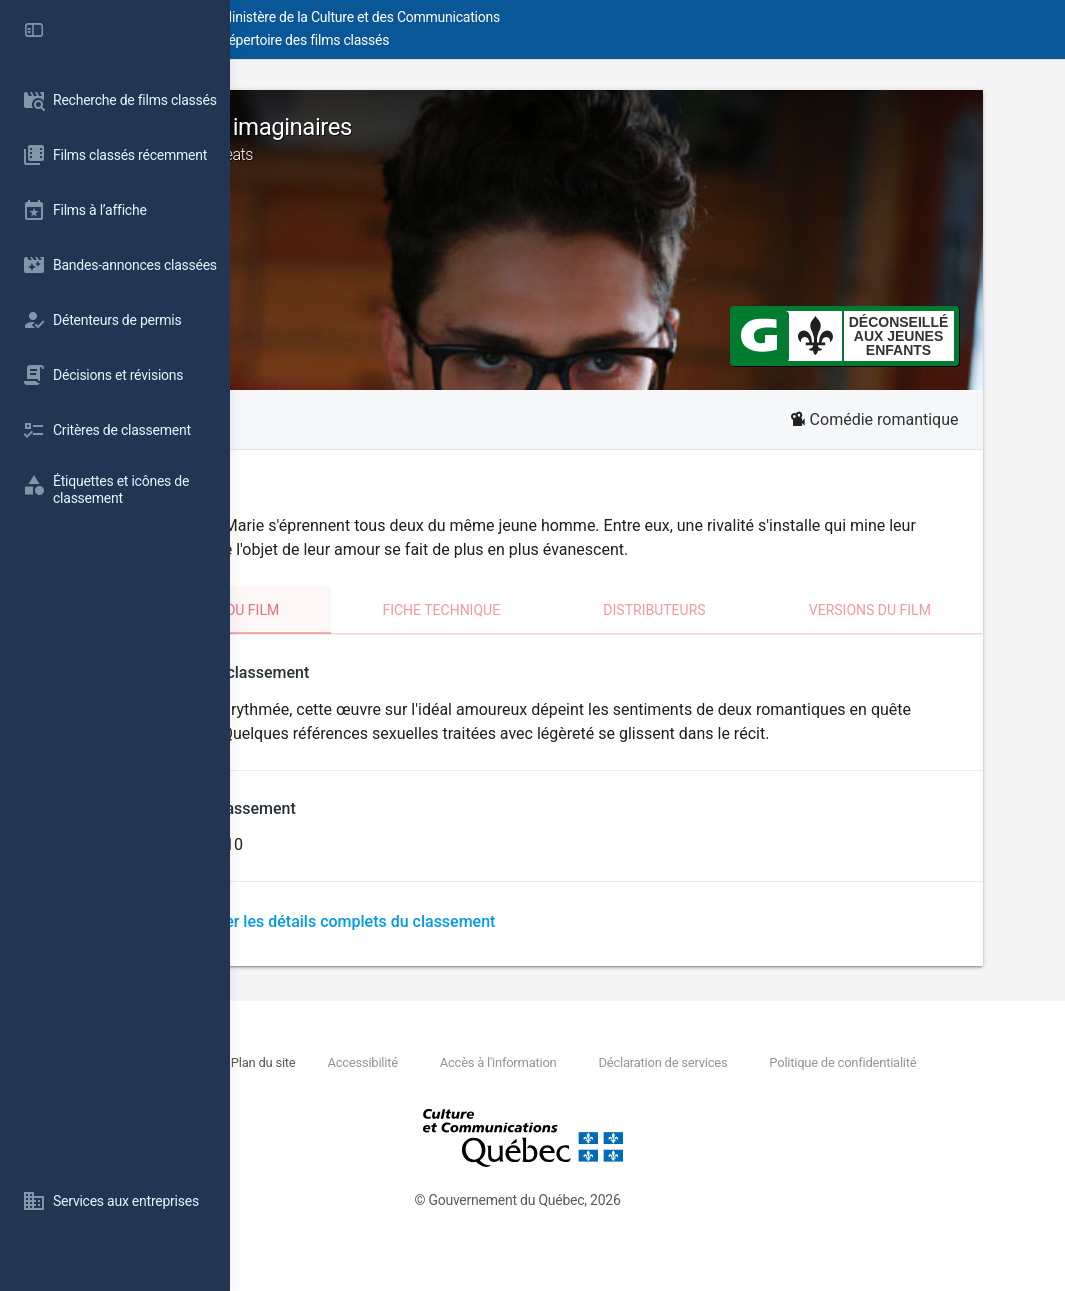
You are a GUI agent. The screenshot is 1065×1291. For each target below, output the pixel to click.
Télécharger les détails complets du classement (512, 945)
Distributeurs (751, 610)
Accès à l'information (709, 1086)
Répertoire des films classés (534, 40)
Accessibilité (572, 1086)
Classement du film (375, 610)
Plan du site (471, 1086)
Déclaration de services (875, 1086)
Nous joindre (381, 1086)
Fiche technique (575, 610)
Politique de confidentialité (429, 1109)
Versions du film (930, 610)
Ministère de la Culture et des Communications (590, 17)
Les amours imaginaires (647, 139)
